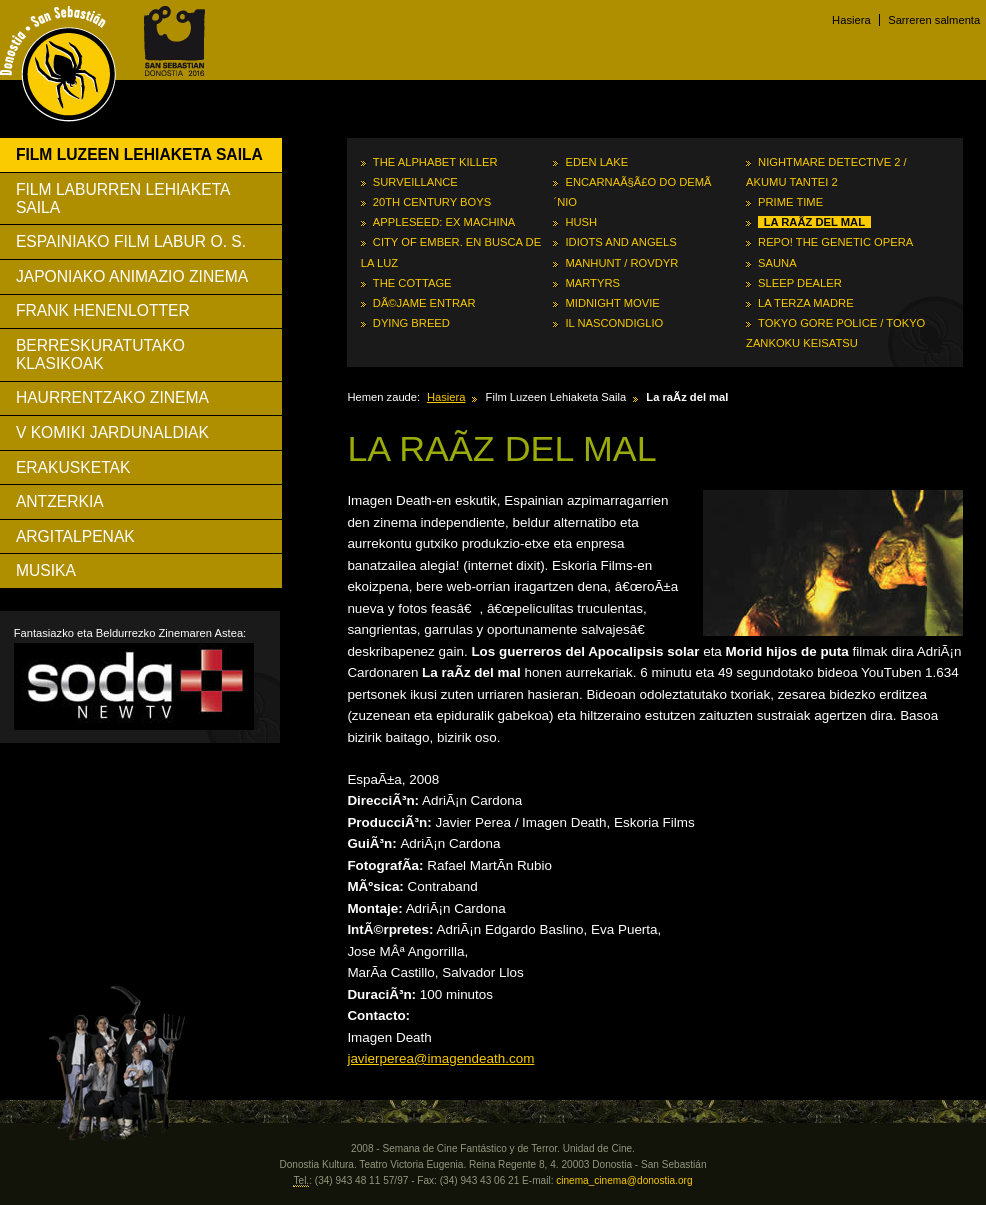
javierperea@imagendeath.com (440, 1058)
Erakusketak (73, 467)
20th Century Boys (432, 202)
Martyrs (592, 283)
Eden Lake (596, 162)
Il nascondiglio (614, 323)
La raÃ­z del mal (814, 222)
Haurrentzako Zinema (112, 397)
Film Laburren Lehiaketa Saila (123, 198)
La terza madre (806, 303)
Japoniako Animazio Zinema (132, 276)
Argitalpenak (75, 536)
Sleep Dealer (800, 283)
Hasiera (851, 20)
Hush (581, 222)
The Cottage (412, 283)
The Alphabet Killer (435, 162)
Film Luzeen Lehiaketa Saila (139, 154)
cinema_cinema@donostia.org (624, 1180)
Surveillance (415, 182)
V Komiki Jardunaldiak (112, 432)
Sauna (777, 263)
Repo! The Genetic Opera (835, 242)
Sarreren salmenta (934, 20)
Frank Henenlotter (103, 310)
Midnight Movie (612, 303)
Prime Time (790, 202)
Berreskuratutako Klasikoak (100, 354)
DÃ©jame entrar (424, 303)
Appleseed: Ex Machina (444, 222)
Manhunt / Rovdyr (621, 263)
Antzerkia (60, 501)
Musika (46, 570)
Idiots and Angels (620, 242)
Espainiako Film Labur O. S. (131, 241)
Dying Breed (411, 323)
